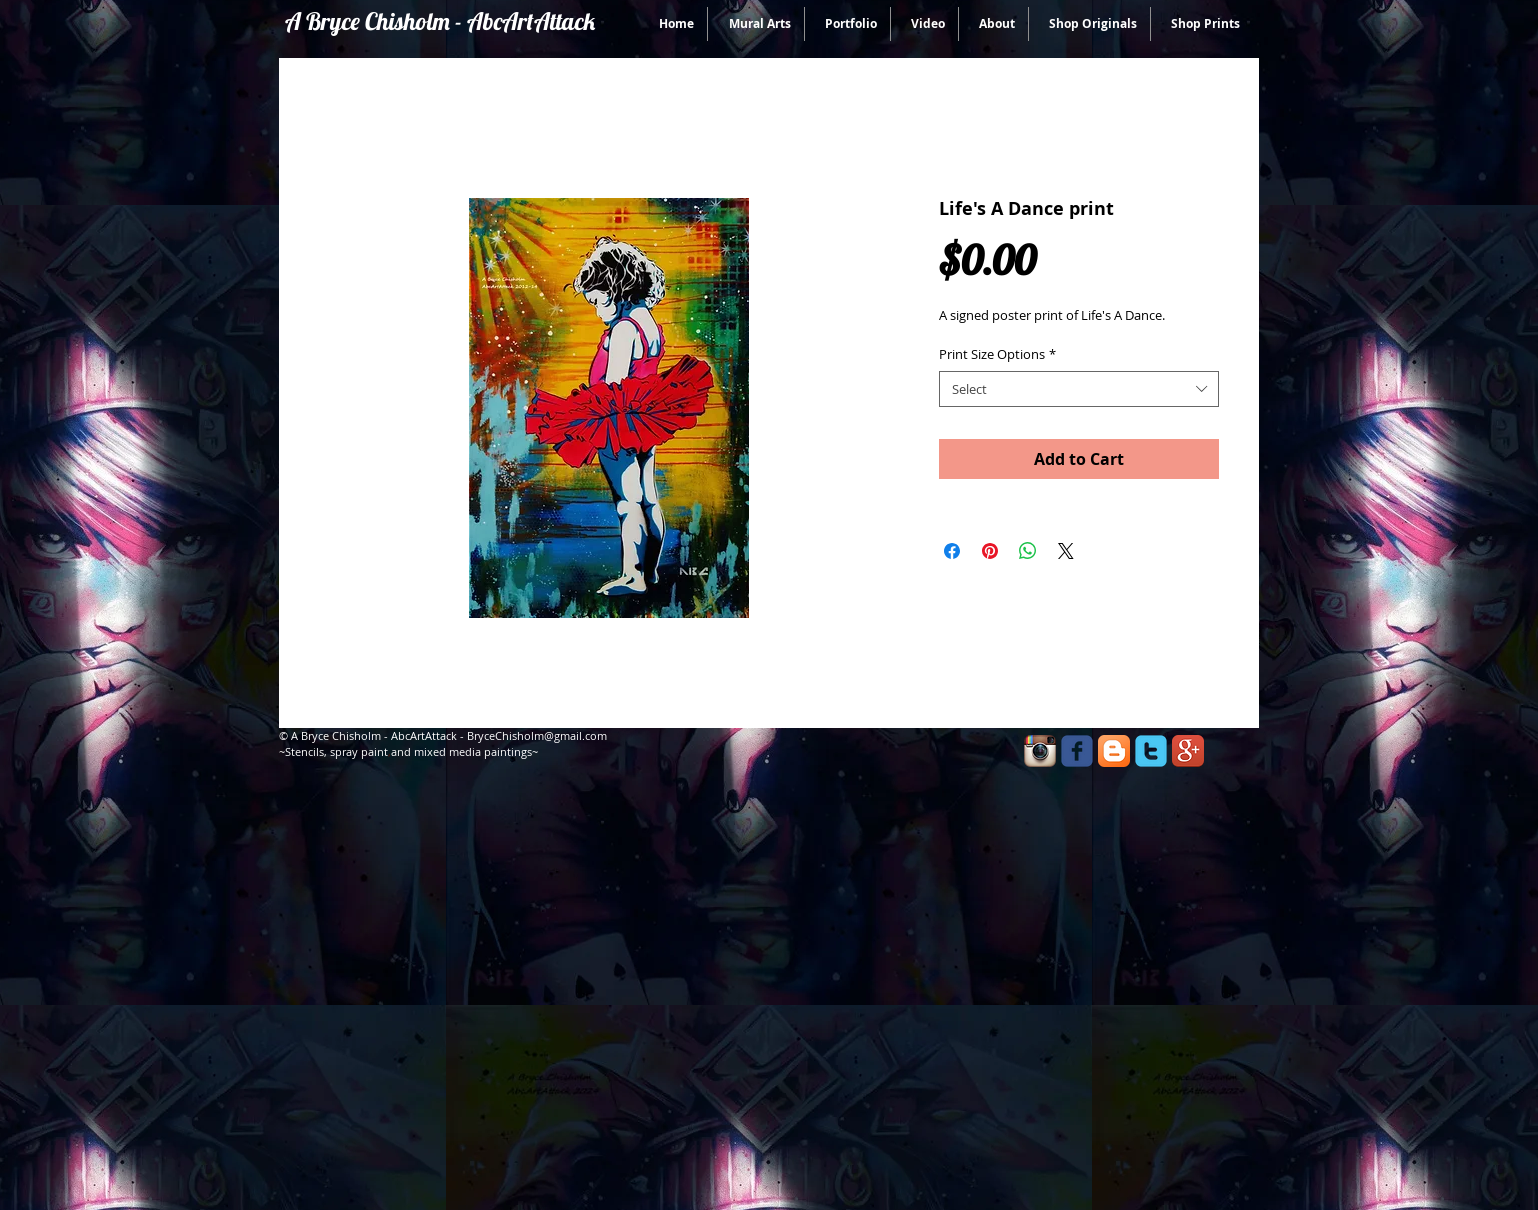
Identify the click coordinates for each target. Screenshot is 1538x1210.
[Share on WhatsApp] (1028, 551)
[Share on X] (1066, 551)
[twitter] (1151, 751)
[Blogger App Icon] (1114, 751)
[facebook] (1077, 751)
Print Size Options (997, 354)
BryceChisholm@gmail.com (537, 735)
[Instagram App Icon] (1040, 751)
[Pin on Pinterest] (990, 551)
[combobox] (1079, 389)
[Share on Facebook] (952, 551)
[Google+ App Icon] (1188, 751)
